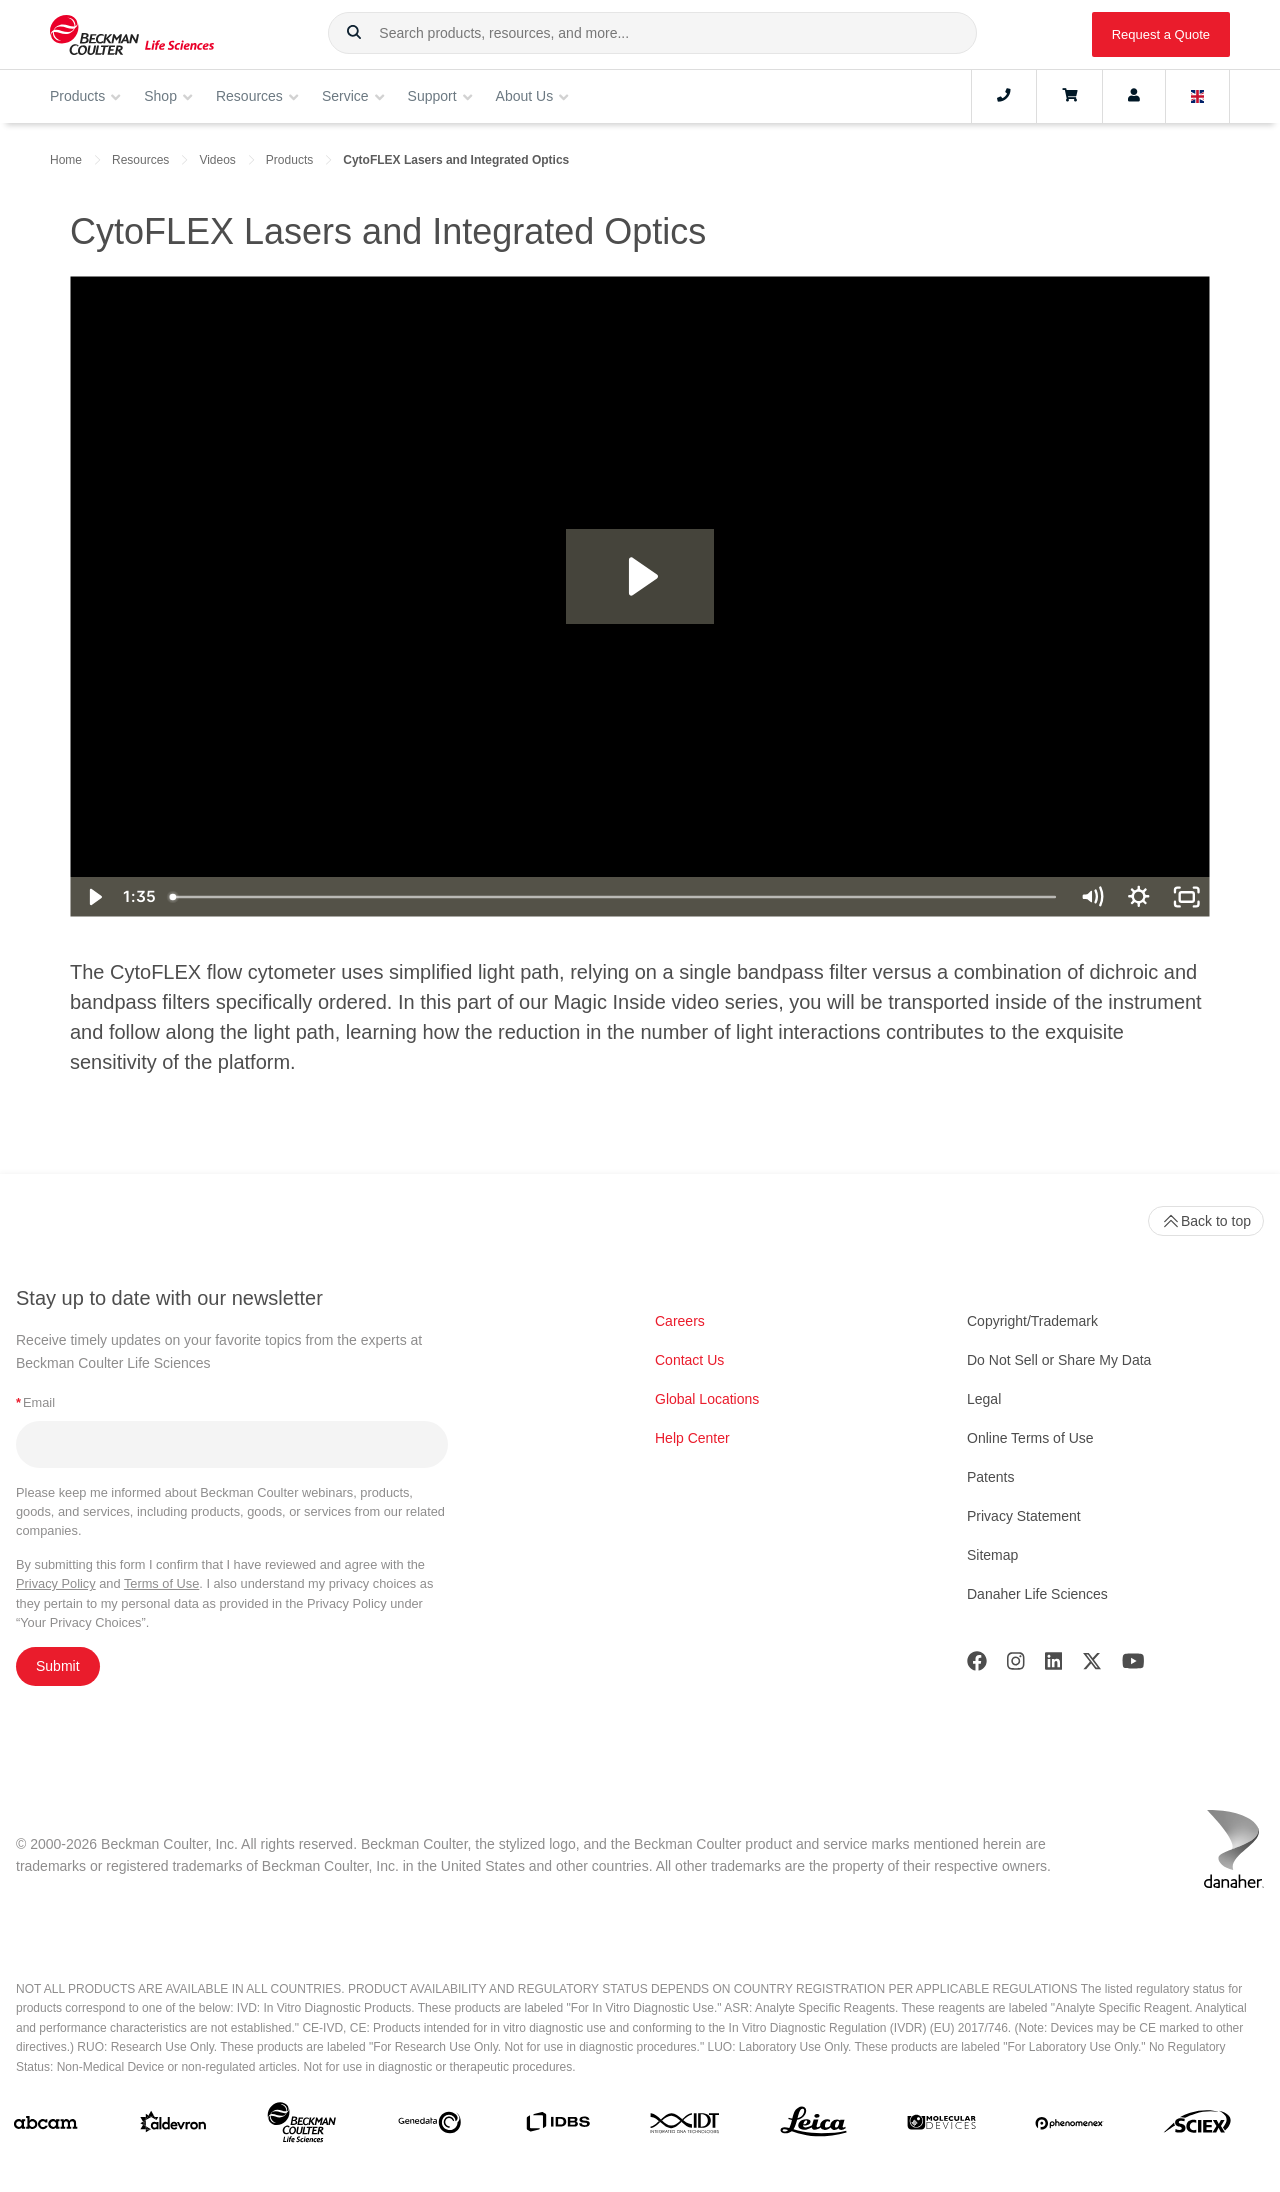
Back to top (1206, 1221)
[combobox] (652, 33)
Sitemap (992, 1555)
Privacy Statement (1024, 1516)
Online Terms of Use (1030, 1438)
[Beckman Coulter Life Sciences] (301, 2126)
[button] (354, 33)
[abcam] (45, 2127)
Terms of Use (161, 1583)
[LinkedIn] (1054, 1665)
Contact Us (689, 1360)
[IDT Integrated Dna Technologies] (685, 2127)
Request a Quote (1161, 34)
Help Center (692, 1438)
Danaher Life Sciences (1037, 1594)
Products (289, 160)
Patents (990, 1477)
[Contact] (1004, 96)
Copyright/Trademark (1032, 1321)
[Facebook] (977, 1665)
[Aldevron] (173, 2126)
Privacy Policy (56, 1583)
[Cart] (1069, 96)
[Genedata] (429, 2126)
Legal (984, 1399)
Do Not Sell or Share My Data (1059, 1360)
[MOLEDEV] (941, 2126)
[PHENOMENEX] (1069, 2127)
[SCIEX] (1197, 2126)
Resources (140, 160)
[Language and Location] (1198, 96)
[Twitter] (1092, 1665)
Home (66, 160)
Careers (680, 1321)
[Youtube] (1133, 1665)
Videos (217, 160)
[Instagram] (1016, 1665)
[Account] (1134, 96)
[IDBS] (557, 2126)
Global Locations (707, 1399)
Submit (58, 1666)
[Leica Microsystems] (813, 2127)
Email (35, 1402)
